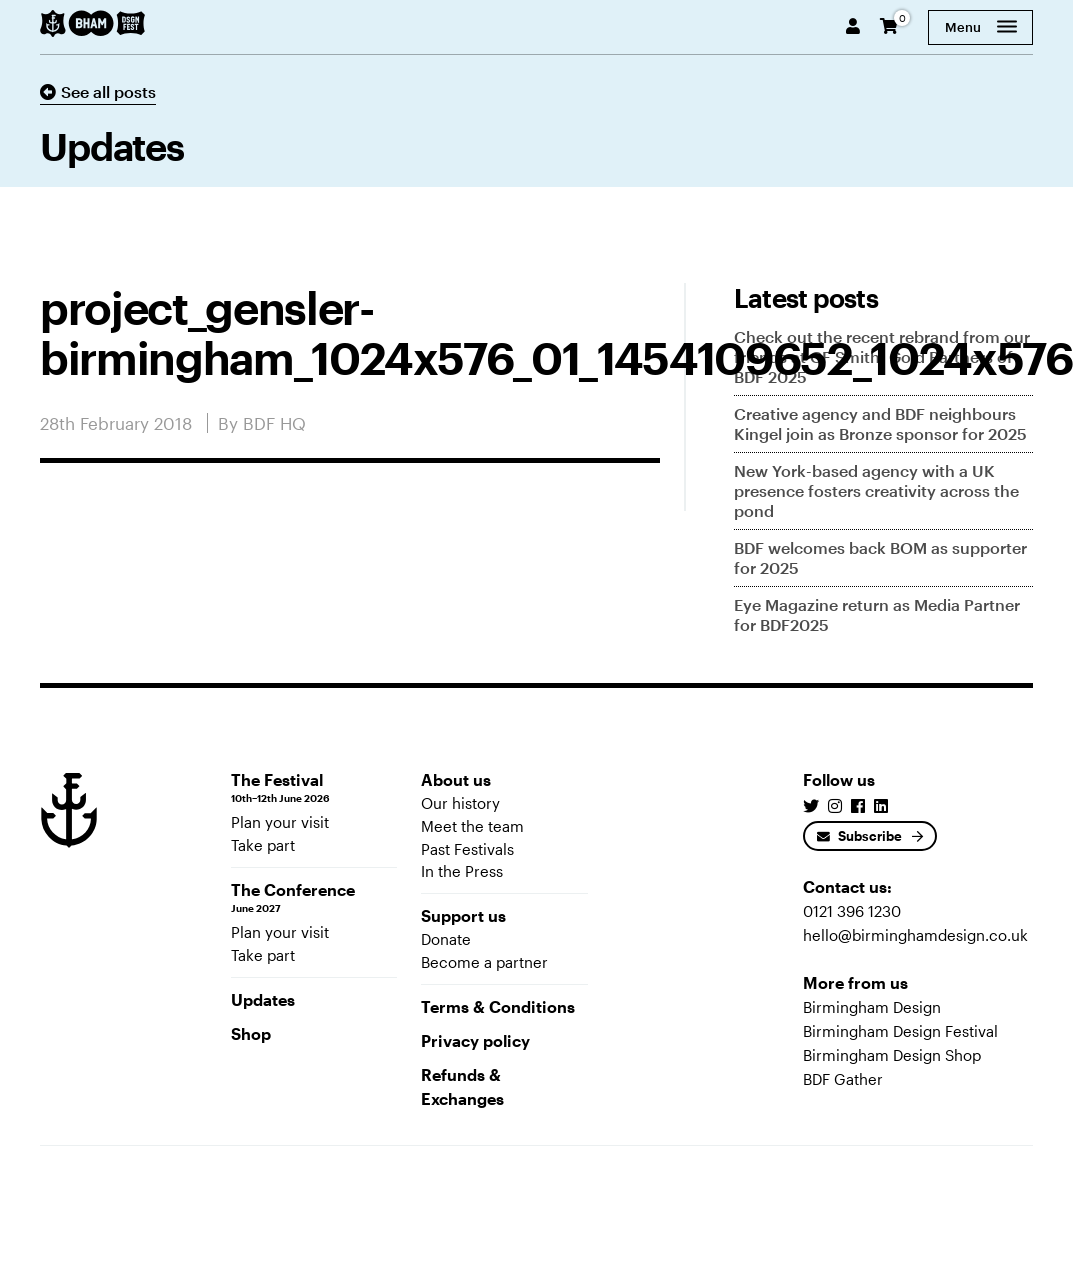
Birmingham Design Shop (892, 1055)
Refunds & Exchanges (462, 1086)
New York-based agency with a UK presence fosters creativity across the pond (876, 490)
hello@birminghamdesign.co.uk (915, 935)
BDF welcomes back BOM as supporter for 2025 (880, 557)
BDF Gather (843, 1079)
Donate (446, 939)
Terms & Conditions (498, 1006)
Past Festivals (467, 849)
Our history (460, 803)
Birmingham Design (872, 1007)
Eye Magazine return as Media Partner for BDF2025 (877, 614)
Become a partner (484, 962)
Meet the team (472, 826)
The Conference (314, 898)
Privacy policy (475, 1040)
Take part (263, 845)
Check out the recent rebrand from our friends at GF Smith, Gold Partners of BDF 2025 (882, 356)
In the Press (462, 871)
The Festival (314, 788)
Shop (251, 1033)
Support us (463, 915)
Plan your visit (280, 822)
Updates (263, 999)
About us (456, 779)
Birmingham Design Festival (900, 1031)
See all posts (98, 91)
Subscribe (859, 836)
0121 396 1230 (852, 911)
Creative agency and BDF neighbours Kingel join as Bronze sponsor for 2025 (880, 423)
